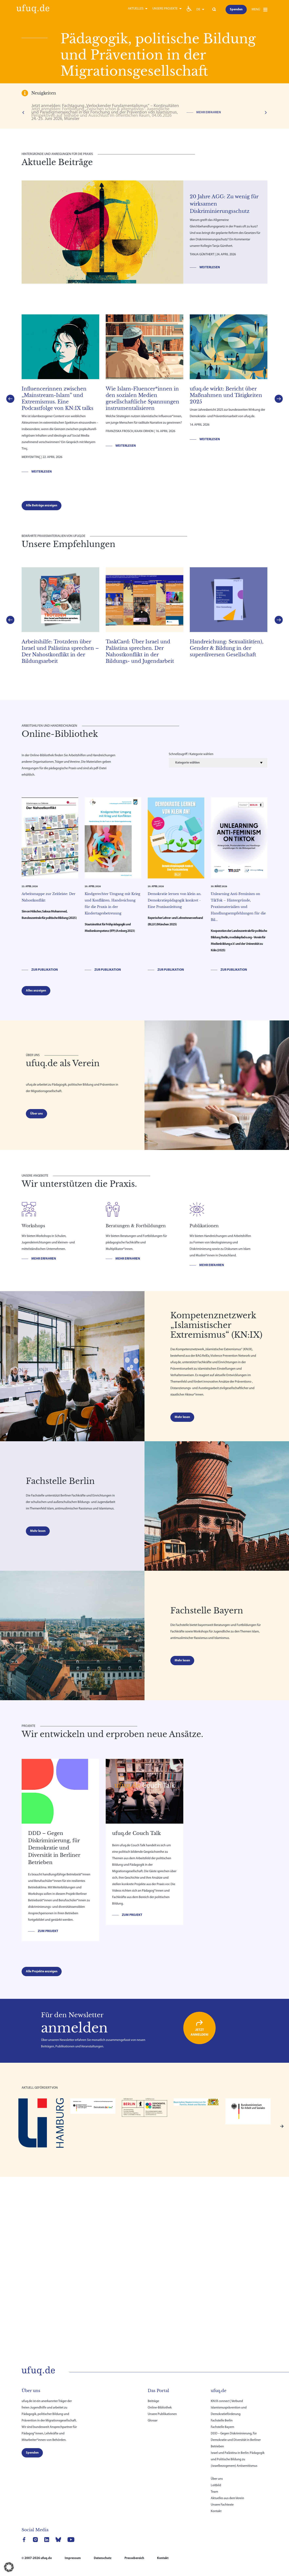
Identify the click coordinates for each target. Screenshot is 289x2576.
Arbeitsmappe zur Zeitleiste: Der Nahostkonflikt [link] (48, 897)
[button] (9, 2567)
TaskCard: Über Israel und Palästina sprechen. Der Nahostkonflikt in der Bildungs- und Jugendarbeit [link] (140, 651)
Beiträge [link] (153, 2401)
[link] (32, 8)
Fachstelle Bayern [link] (222, 2427)
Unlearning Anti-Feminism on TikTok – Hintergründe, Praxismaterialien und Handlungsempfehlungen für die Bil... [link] (238, 907)
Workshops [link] (33, 1225)
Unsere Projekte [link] (165, 8)
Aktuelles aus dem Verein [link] (227, 2498)
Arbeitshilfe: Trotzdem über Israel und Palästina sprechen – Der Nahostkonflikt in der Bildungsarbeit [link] (60, 651)
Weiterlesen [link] (209, 267)
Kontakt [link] (216, 2511)
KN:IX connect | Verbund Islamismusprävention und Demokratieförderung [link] (229, 2408)
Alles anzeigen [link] (36, 990)
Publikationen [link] (204, 1225)
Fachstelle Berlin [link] (222, 2420)
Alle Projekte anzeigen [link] (41, 1971)
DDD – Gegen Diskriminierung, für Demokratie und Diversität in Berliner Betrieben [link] (54, 1847)
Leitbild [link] (216, 2485)
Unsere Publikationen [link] (162, 2414)
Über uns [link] (36, 1113)
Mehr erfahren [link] (43, 1258)
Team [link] (214, 2491)
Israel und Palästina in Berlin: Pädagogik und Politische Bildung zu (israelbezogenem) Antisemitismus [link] (238, 2459)
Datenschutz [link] (103, 2558)
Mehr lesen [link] (182, 1417)
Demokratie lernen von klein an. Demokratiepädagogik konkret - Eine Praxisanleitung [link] (174, 900)
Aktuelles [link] (135, 8)
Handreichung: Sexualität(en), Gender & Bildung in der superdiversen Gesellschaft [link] (227, 648)
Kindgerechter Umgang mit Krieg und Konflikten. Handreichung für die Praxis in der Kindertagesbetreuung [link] (112, 903)
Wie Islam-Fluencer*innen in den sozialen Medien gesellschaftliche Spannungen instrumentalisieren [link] (142, 398)
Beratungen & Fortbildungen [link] (136, 1225)
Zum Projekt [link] (48, 1931)
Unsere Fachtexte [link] (222, 2504)
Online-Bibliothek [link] (160, 2407)
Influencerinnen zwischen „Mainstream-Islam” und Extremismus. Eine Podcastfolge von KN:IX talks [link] (57, 398)
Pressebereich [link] (134, 2558)
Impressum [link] (73, 2558)
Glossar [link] (152, 2420)
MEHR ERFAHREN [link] (208, 112)
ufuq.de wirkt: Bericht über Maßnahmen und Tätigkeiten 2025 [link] (226, 395)
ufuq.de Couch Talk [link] (136, 1833)
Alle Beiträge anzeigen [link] (41, 505)
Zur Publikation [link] (44, 969)
